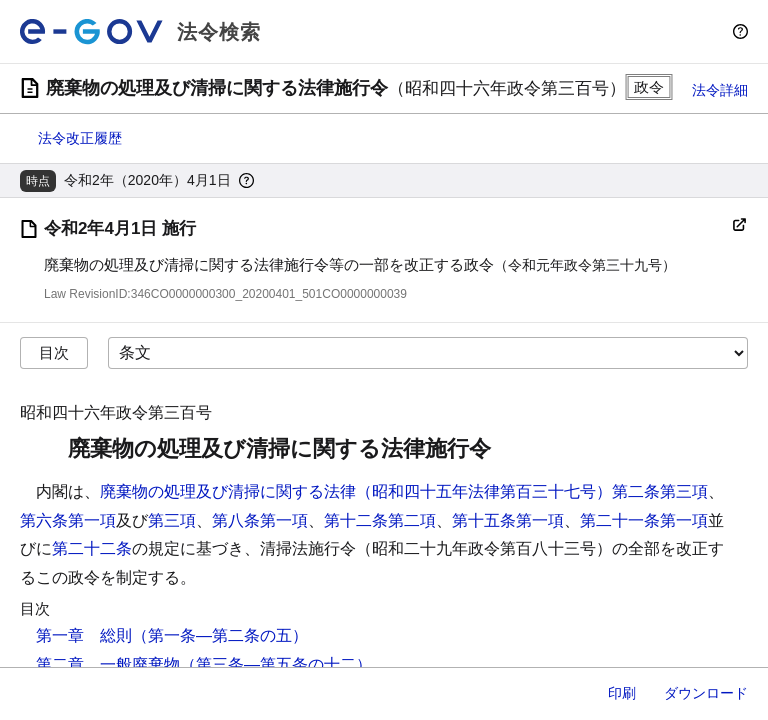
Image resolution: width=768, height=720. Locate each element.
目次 (54, 352)
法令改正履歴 (80, 138)
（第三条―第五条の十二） (276, 664)
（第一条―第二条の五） (220, 635)
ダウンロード (706, 693)
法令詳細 (720, 90)
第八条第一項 (260, 520)
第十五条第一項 (508, 520)
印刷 (622, 693)
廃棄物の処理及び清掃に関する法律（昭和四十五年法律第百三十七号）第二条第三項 (404, 491)
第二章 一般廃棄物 (108, 664)
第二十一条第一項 (644, 520)
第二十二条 (92, 548)
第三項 (172, 520)
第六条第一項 (68, 520)
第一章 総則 (84, 635)
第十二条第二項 (380, 520)
